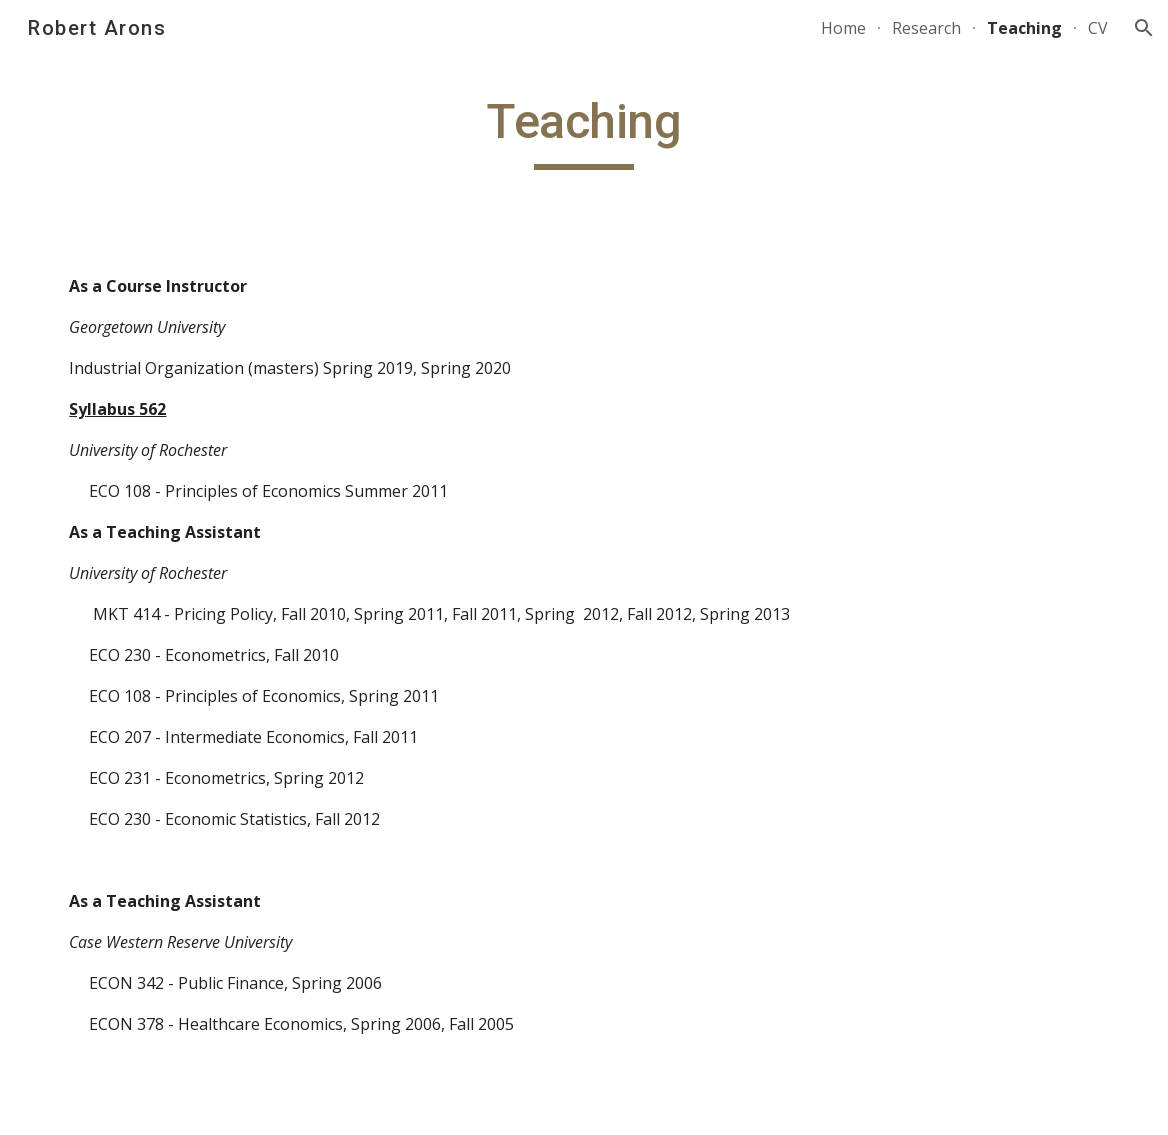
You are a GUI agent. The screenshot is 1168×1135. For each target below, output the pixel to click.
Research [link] (926, 28)
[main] (584, 131)
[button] (1144, 28)
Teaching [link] (1024, 28)
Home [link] (843, 28)
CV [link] (1098, 28)
